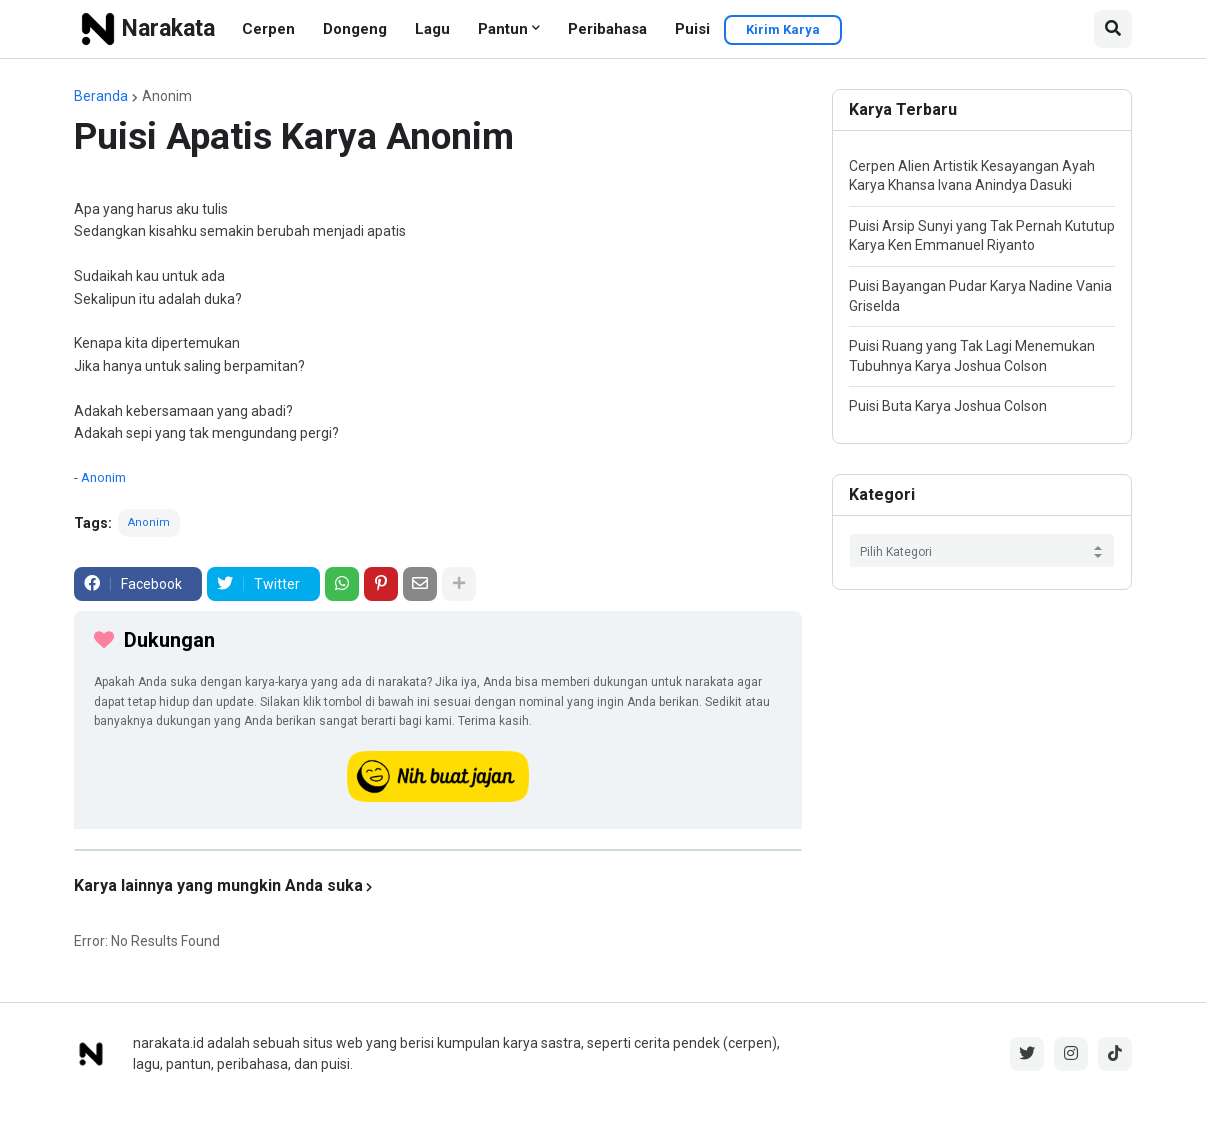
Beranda (101, 96)
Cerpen (268, 29)
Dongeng (355, 29)
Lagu (432, 29)
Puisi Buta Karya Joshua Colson (948, 406)
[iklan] (438, 850)
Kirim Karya (783, 29)
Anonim (167, 96)
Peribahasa (607, 29)
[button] (1113, 29)
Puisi (692, 29)
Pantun (503, 29)
